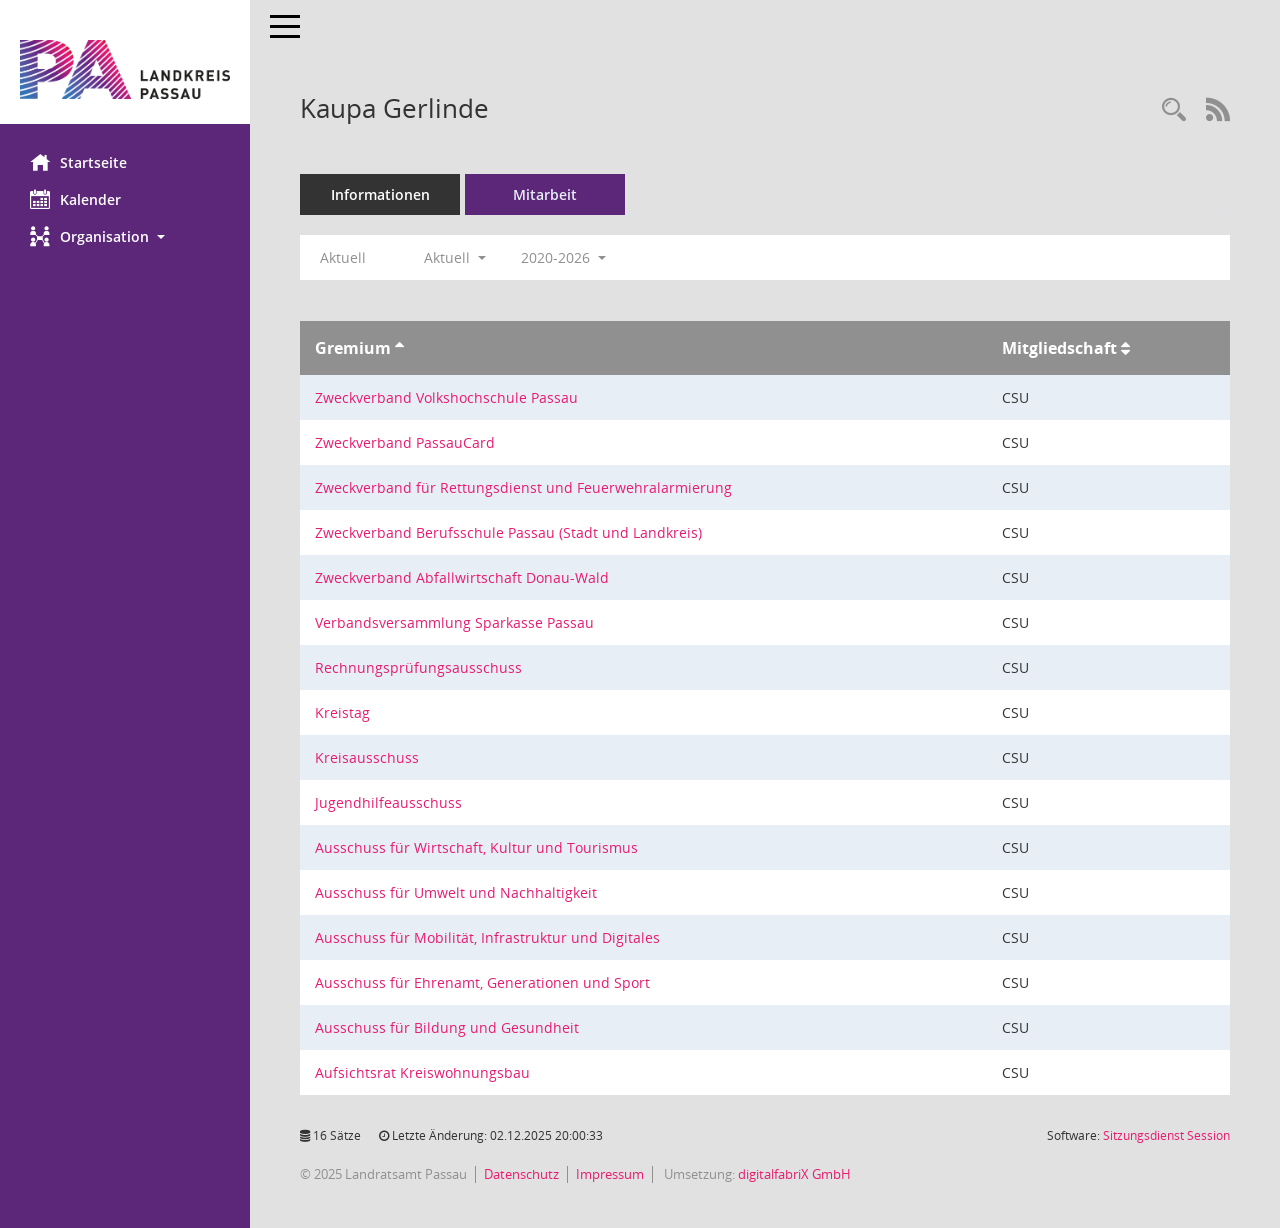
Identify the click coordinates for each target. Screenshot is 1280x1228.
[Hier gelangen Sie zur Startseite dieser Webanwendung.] (125, 69)
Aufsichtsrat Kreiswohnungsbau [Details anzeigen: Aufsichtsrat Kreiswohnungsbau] (422, 1072)
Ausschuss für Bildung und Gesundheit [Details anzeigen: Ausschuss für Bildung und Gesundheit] (447, 1027)
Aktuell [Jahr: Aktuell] (343, 257)
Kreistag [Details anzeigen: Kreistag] (342, 712)
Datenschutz (521, 1174)
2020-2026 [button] (563, 257)
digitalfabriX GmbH (794, 1174)
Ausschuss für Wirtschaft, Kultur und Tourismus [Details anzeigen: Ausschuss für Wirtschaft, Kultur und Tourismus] (476, 847)
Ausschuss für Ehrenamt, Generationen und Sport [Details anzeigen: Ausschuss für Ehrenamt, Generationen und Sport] (482, 982)
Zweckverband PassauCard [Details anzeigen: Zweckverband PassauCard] (405, 442)
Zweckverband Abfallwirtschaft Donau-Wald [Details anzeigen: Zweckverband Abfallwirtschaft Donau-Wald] (462, 577)
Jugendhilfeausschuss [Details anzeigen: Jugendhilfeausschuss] (388, 802)
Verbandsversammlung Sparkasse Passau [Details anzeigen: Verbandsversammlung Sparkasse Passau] (454, 622)
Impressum (610, 1174)
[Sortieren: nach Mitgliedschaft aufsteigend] (1125, 348)
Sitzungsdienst (1166, 1135)
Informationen (380, 194)
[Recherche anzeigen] (1174, 110)
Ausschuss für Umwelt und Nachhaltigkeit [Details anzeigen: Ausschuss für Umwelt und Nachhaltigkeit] (456, 892)
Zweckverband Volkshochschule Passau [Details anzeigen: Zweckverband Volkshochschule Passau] (446, 397)
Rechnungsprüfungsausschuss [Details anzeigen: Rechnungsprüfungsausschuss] (418, 667)
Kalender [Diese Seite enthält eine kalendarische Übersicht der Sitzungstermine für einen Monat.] (75, 199)
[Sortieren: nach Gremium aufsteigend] (399, 348)
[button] (125, 236)
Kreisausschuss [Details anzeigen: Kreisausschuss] (367, 757)
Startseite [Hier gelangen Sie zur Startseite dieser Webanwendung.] (78, 162)
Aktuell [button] (455, 257)
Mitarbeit (545, 194)
